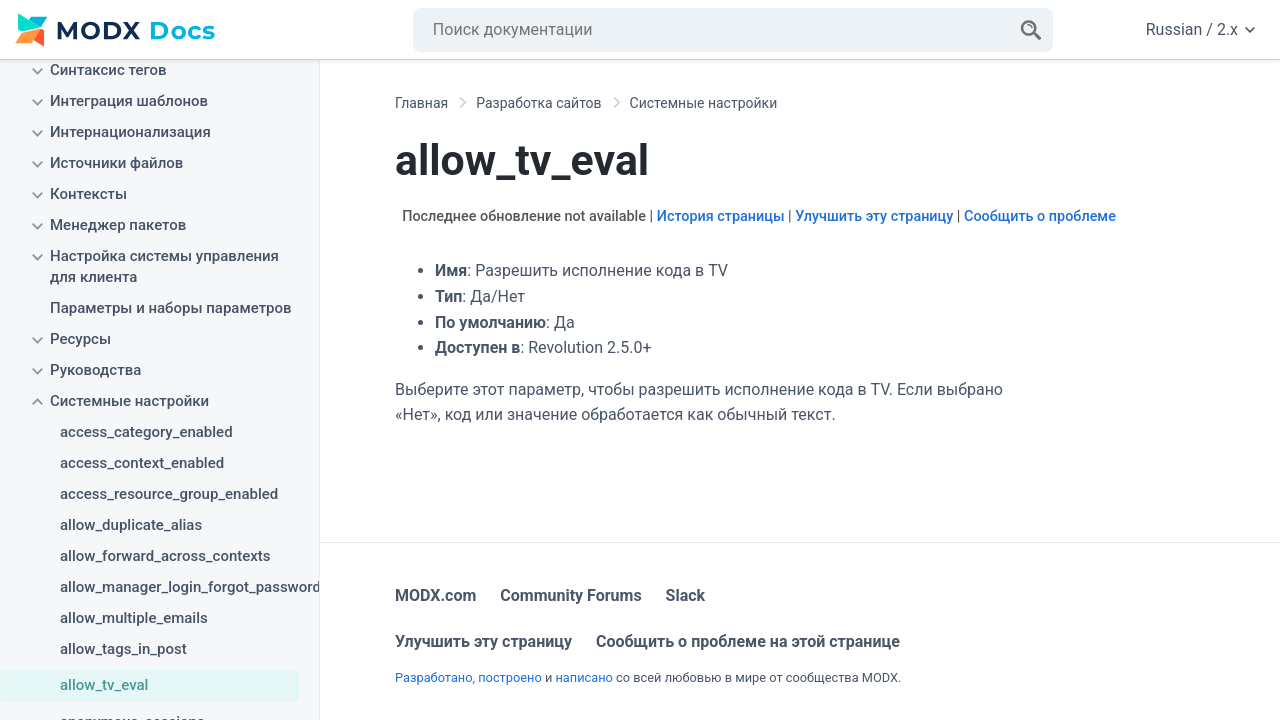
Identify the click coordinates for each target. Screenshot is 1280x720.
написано (583, 677)
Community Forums (570, 595)
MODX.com (435, 595)
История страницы (721, 216)
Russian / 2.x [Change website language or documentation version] (1200, 29)
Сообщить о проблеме (1040, 216)
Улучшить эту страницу (874, 216)
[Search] (1031, 30)
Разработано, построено (468, 677)
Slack (686, 595)
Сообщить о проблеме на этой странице (748, 641)
